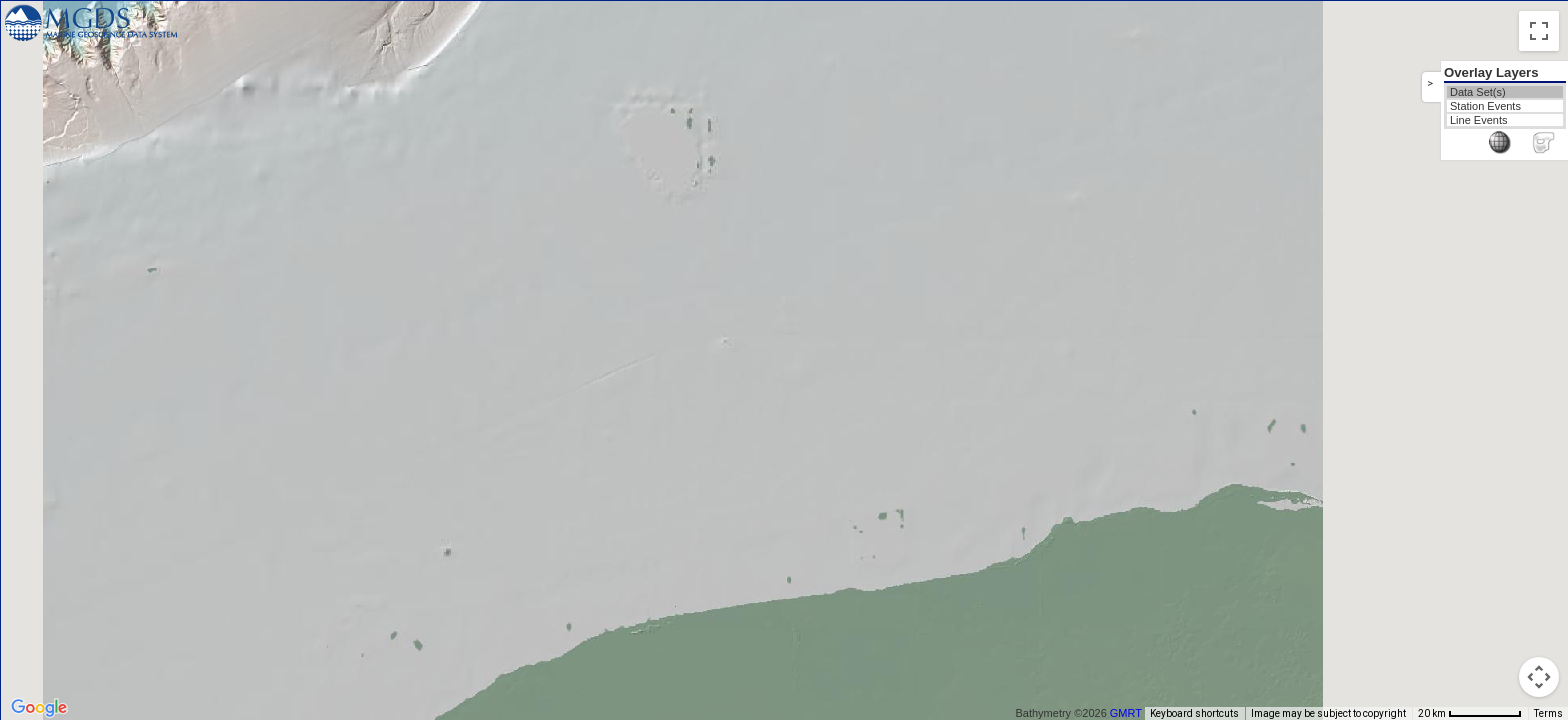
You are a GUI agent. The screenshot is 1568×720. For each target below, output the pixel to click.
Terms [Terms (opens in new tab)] (1548, 713)
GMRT (1133, 713)
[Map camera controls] (1539, 677)
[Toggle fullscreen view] (1539, 31)
